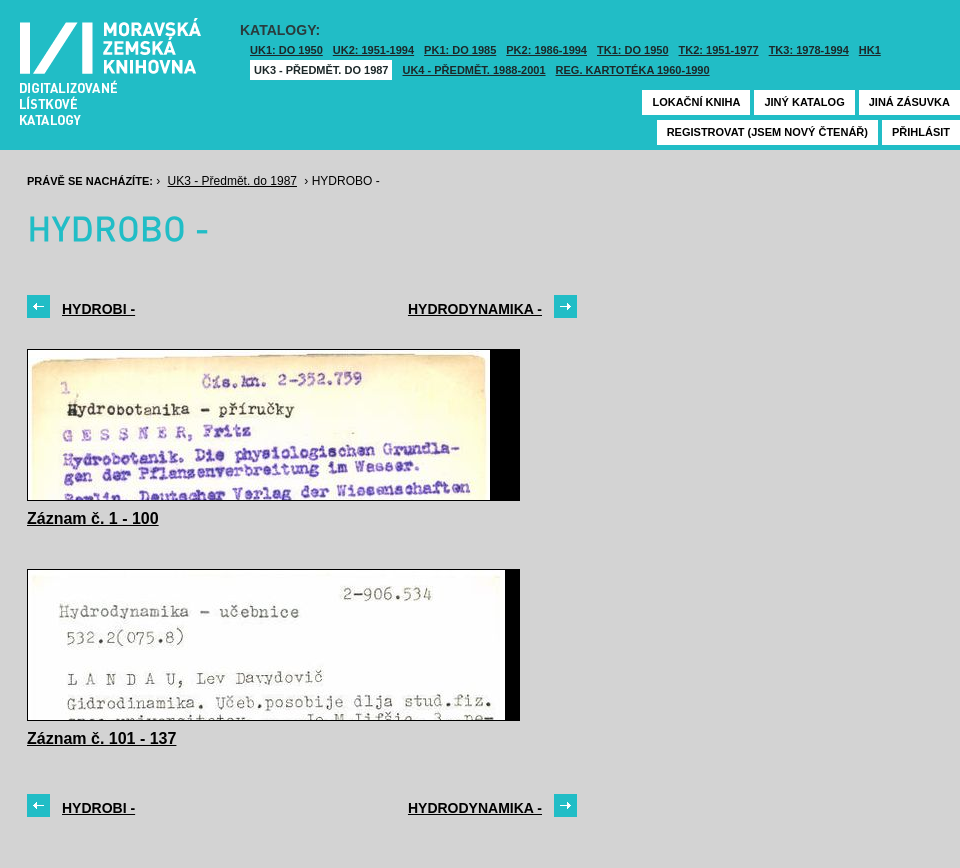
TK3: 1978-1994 (809, 50)
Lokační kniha (696, 102)
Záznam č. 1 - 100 (93, 518)
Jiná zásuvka (909, 102)
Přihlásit (921, 132)
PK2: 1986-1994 (546, 50)
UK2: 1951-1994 (373, 50)
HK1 (870, 50)
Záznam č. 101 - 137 (101, 738)
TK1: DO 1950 (633, 50)
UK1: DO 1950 (286, 50)
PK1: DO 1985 (460, 50)
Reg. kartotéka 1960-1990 (633, 70)
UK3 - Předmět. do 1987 (321, 70)
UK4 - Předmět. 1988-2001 (473, 70)
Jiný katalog (804, 102)
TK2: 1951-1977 (719, 50)
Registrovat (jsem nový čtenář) (767, 132)
